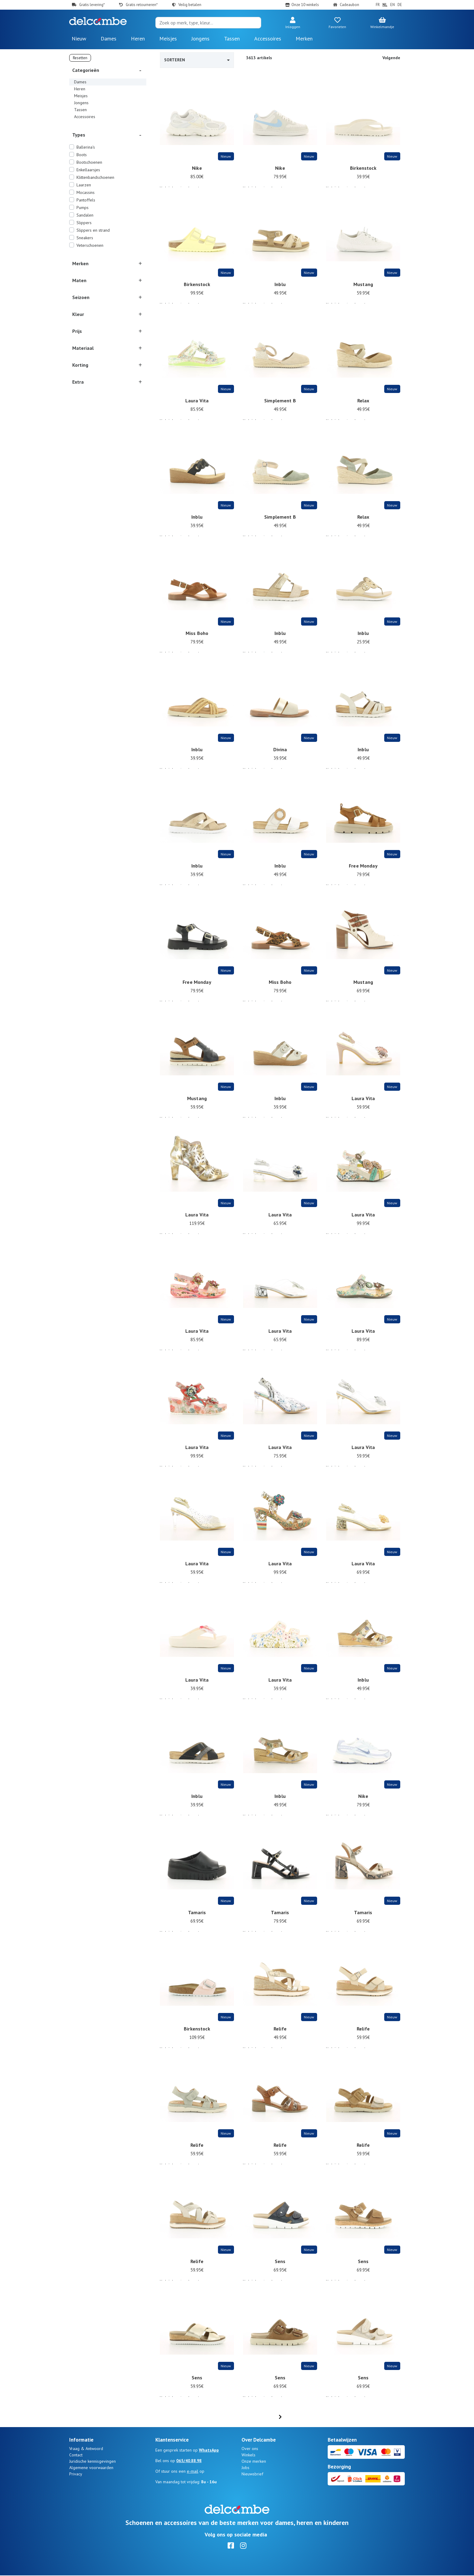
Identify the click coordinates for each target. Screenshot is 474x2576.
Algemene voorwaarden (91, 2468)
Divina (280, 753)
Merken (304, 38)
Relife (280, 2033)
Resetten (80, 57)
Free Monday (363, 870)
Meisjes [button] (168, 38)
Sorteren (197, 60)
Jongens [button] (200, 38)
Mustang (363, 288)
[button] (292, 23)
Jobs (245, 2468)
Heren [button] (138, 38)
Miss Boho (197, 637)
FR (378, 4)
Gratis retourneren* (141, 4)
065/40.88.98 (189, 2461)
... (283, 2417)
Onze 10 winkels (305, 4)
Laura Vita (197, 404)
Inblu (280, 288)
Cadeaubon (349, 4)
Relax (363, 404)
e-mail (192, 2472)
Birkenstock (363, 172)
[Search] (208, 22)
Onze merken (254, 2462)
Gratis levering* (92, 4)
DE (400, 4)
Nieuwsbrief (252, 2474)
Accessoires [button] (267, 38)
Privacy (75, 2474)
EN (392, 4)
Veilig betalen (189, 4)
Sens (280, 2265)
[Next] (306, 2417)
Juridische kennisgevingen (92, 2462)
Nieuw (79, 38)
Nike (197, 172)
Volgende (391, 57)
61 (295, 2417)
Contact (76, 2455)
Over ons (250, 2449)
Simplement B (280, 404)
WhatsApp (209, 2450)
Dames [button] (108, 38)
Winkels (248, 2455)
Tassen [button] (232, 38)
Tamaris (197, 1916)
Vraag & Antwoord (86, 2449)
